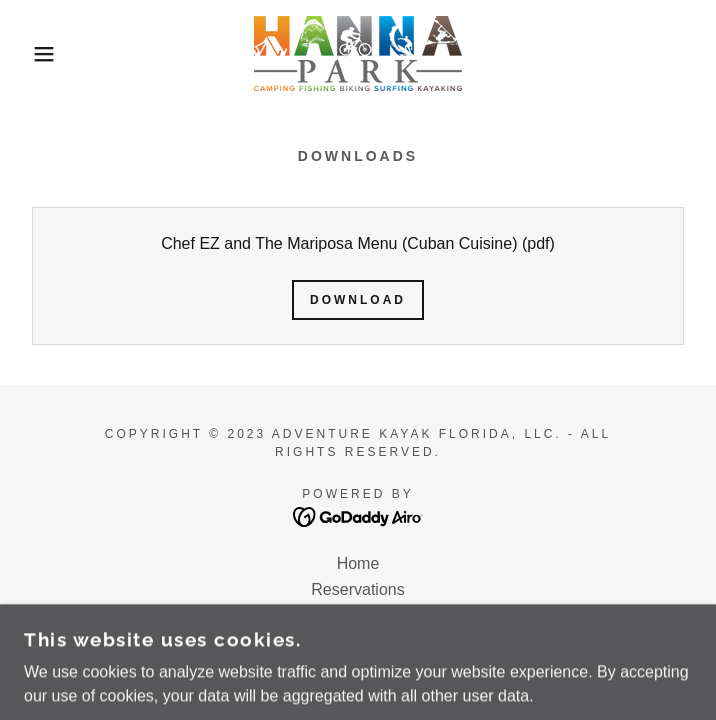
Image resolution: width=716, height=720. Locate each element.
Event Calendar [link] (358, 615)
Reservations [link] (357, 589)
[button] (46, 54)
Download (358, 300)
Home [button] (358, 563)
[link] (358, 53)
